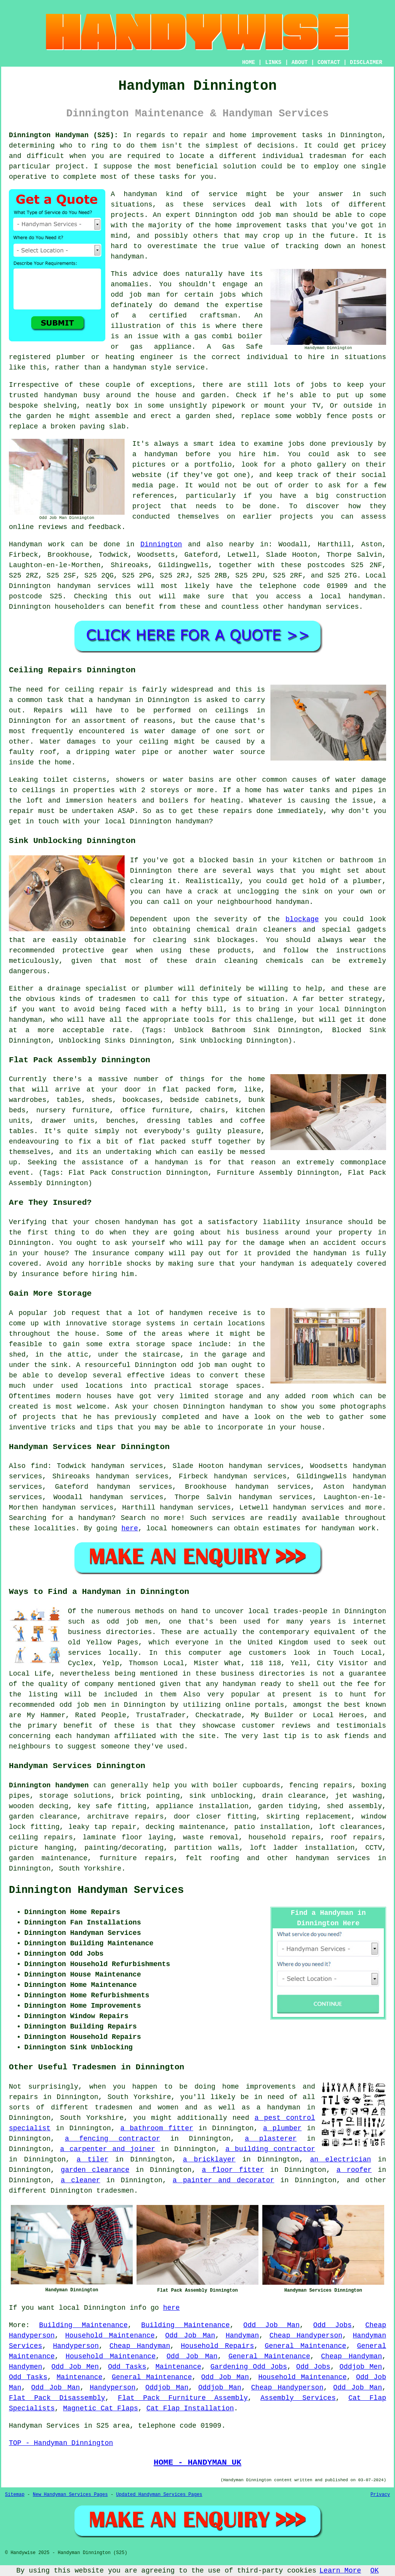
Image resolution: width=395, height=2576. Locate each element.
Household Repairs (217, 2346)
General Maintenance (305, 2346)
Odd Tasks (127, 2367)
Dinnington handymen (49, 1785)
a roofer (353, 2170)
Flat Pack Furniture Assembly (183, 2398)
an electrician (340, 2159)
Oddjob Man (167, 2387)
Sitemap (14, 2494)
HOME (248, 62)
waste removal (210, 1837)
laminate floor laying (128, 1837)
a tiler (92, 2159)
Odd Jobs (332, 2325)
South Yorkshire (90, 1868)
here (130, 1528)
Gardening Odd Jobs (248, 2367)
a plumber (282, 2128)
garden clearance (95, 2170)
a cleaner (80, 2180)
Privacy (380, 2494)
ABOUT (300, 62)
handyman (365, 596)
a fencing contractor (112, 2139)
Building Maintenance (83, 2325)
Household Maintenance (110, 2335)
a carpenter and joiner (107, 2149)
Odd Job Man (271, 2325)
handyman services (94, 586)
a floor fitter (233, 2170)
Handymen (25, 2367)
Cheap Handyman (140, 2346)
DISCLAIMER (366, 62)
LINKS (273, 62)
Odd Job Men (75, 2367)
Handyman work (37, 544)
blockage (302, 919)
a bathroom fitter (156, 2128)
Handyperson (76, 2346)
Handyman (242, 2335)
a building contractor (270, 2149)
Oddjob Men (360, 2367)
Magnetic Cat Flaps (100, 2408)
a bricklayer (209, 2159)
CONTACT (328, 62)
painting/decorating (124, 1848)
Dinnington (161, 544)
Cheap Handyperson (305, 2335)
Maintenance (178, 2367)
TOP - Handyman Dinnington (61, 2443)
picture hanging (41, 1848)
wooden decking (38, 1806)
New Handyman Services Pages (70, 2494)
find (39, 1466)
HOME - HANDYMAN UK (197, 2462)
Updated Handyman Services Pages (159, 2494)
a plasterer (271, 2139)
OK (374, 2570)
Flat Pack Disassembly (57, 2398)
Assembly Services (298, 2398)
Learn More (340, 2570)
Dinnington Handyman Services (96, 1890)
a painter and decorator (223, 2180)
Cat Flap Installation (190, 2408)
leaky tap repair (103, 1827)
